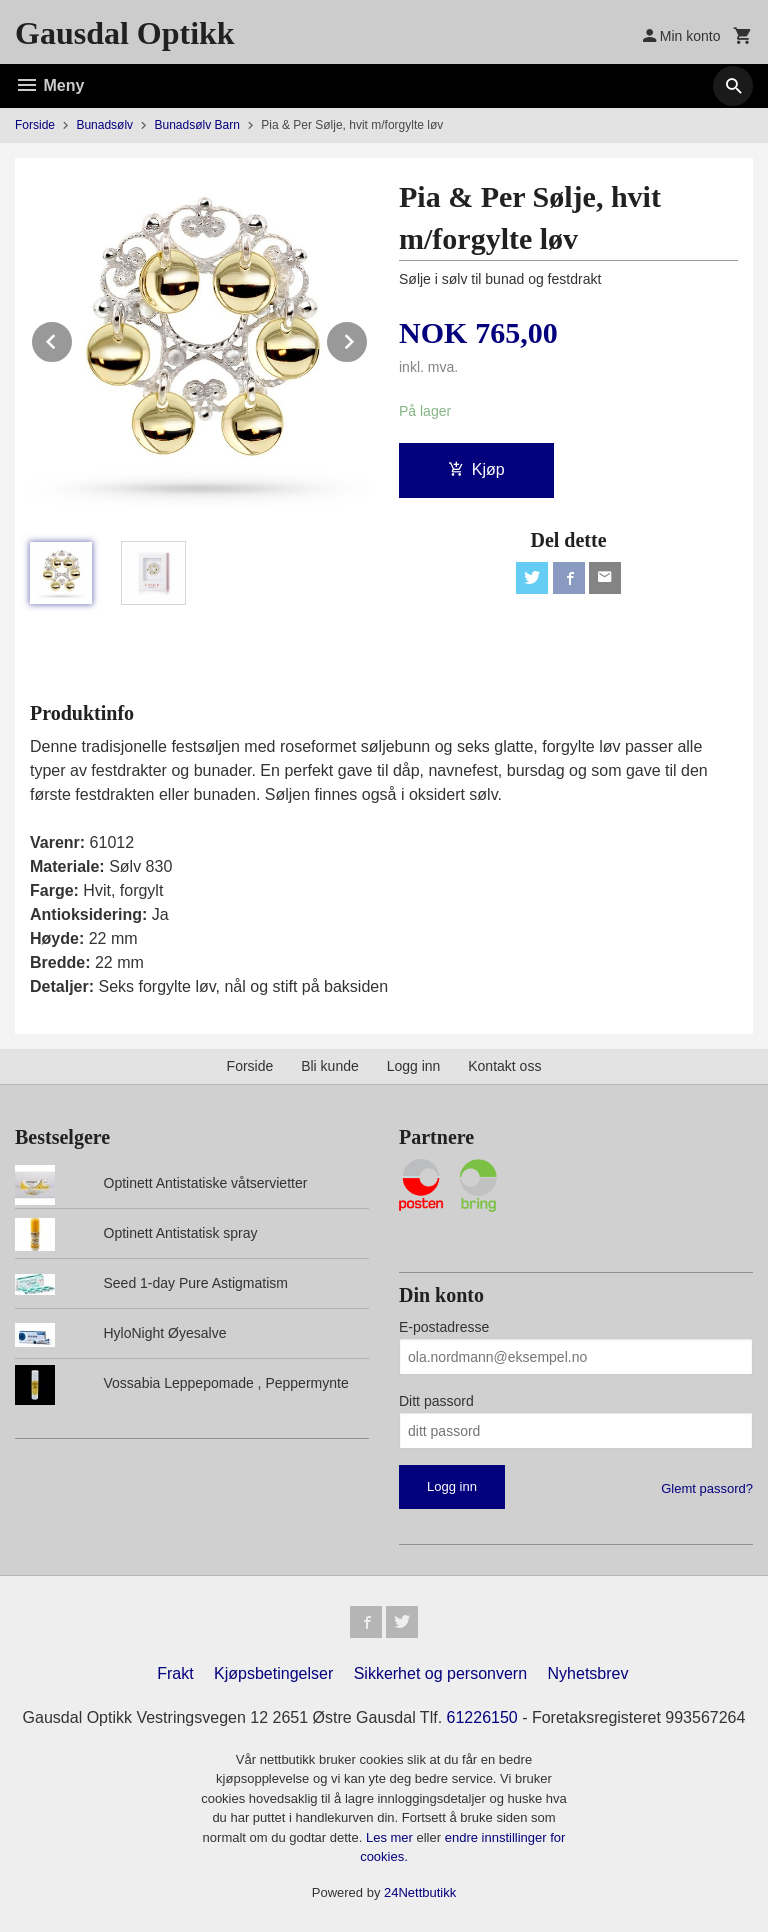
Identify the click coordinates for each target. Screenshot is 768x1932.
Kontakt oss (504, 1066)
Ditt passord (436, 1401)
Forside (35, 125)
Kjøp (476, 469)
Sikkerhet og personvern (440, 1673)
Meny (49, 85)
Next (368, 338)
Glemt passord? (707, 1488)
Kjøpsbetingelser (273, 1673)
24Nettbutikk (420, 1892)
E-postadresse (444, 1327)
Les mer (391, 1837)
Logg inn (414, 1066)
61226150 (482, 1717)
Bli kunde (330, 1066)
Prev (73, 338)
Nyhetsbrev (588, 1673)
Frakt (175, 1673)
